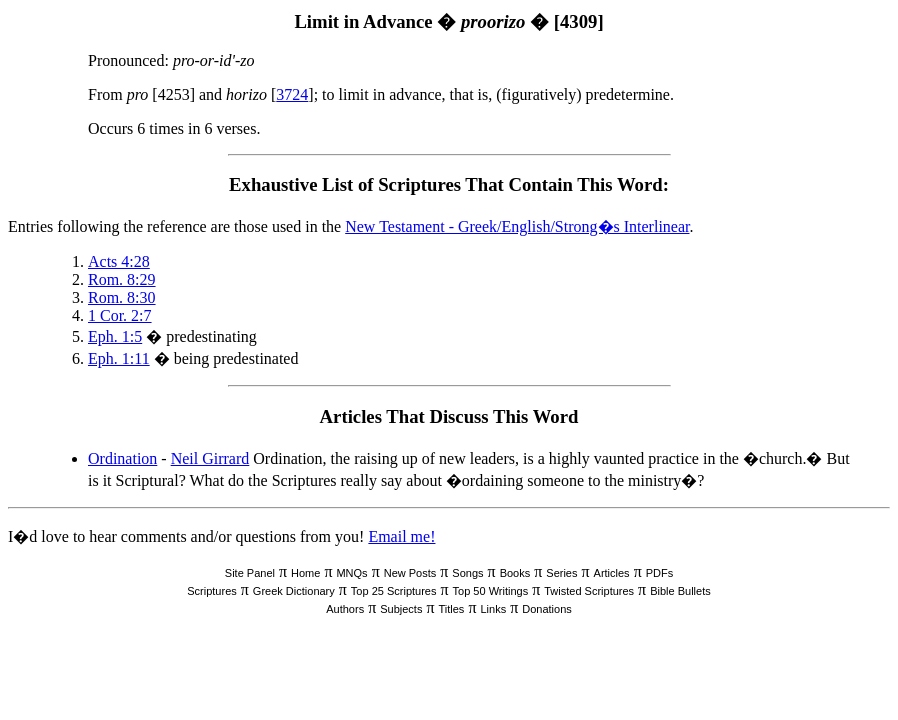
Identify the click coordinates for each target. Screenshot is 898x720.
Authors (345, 609)
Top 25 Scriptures (394, 591)
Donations (547, 609)
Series (561, 573)
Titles (452, 609)
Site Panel (250, 573)
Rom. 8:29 (122, 279)
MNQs (351, 573)
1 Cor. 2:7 (120, 315)
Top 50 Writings (491, 591)
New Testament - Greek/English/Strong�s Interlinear (517, 226)
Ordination (122, 458)
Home (305, 573)
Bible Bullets (680, 591)
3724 (292, 94)
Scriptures (212, 591)
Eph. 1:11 (119, 358)
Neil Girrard (210, 458)
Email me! (401, 536)
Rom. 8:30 (122, 297)
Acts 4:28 (119, 261)
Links (493, 609)
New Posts (410, 573)
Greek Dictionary (294, 591)
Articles (612, 573)
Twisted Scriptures (589, 591)
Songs (467, 573)
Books (515, 573)
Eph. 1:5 (115, 336)
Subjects (401, 609)
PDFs (660, 573)
